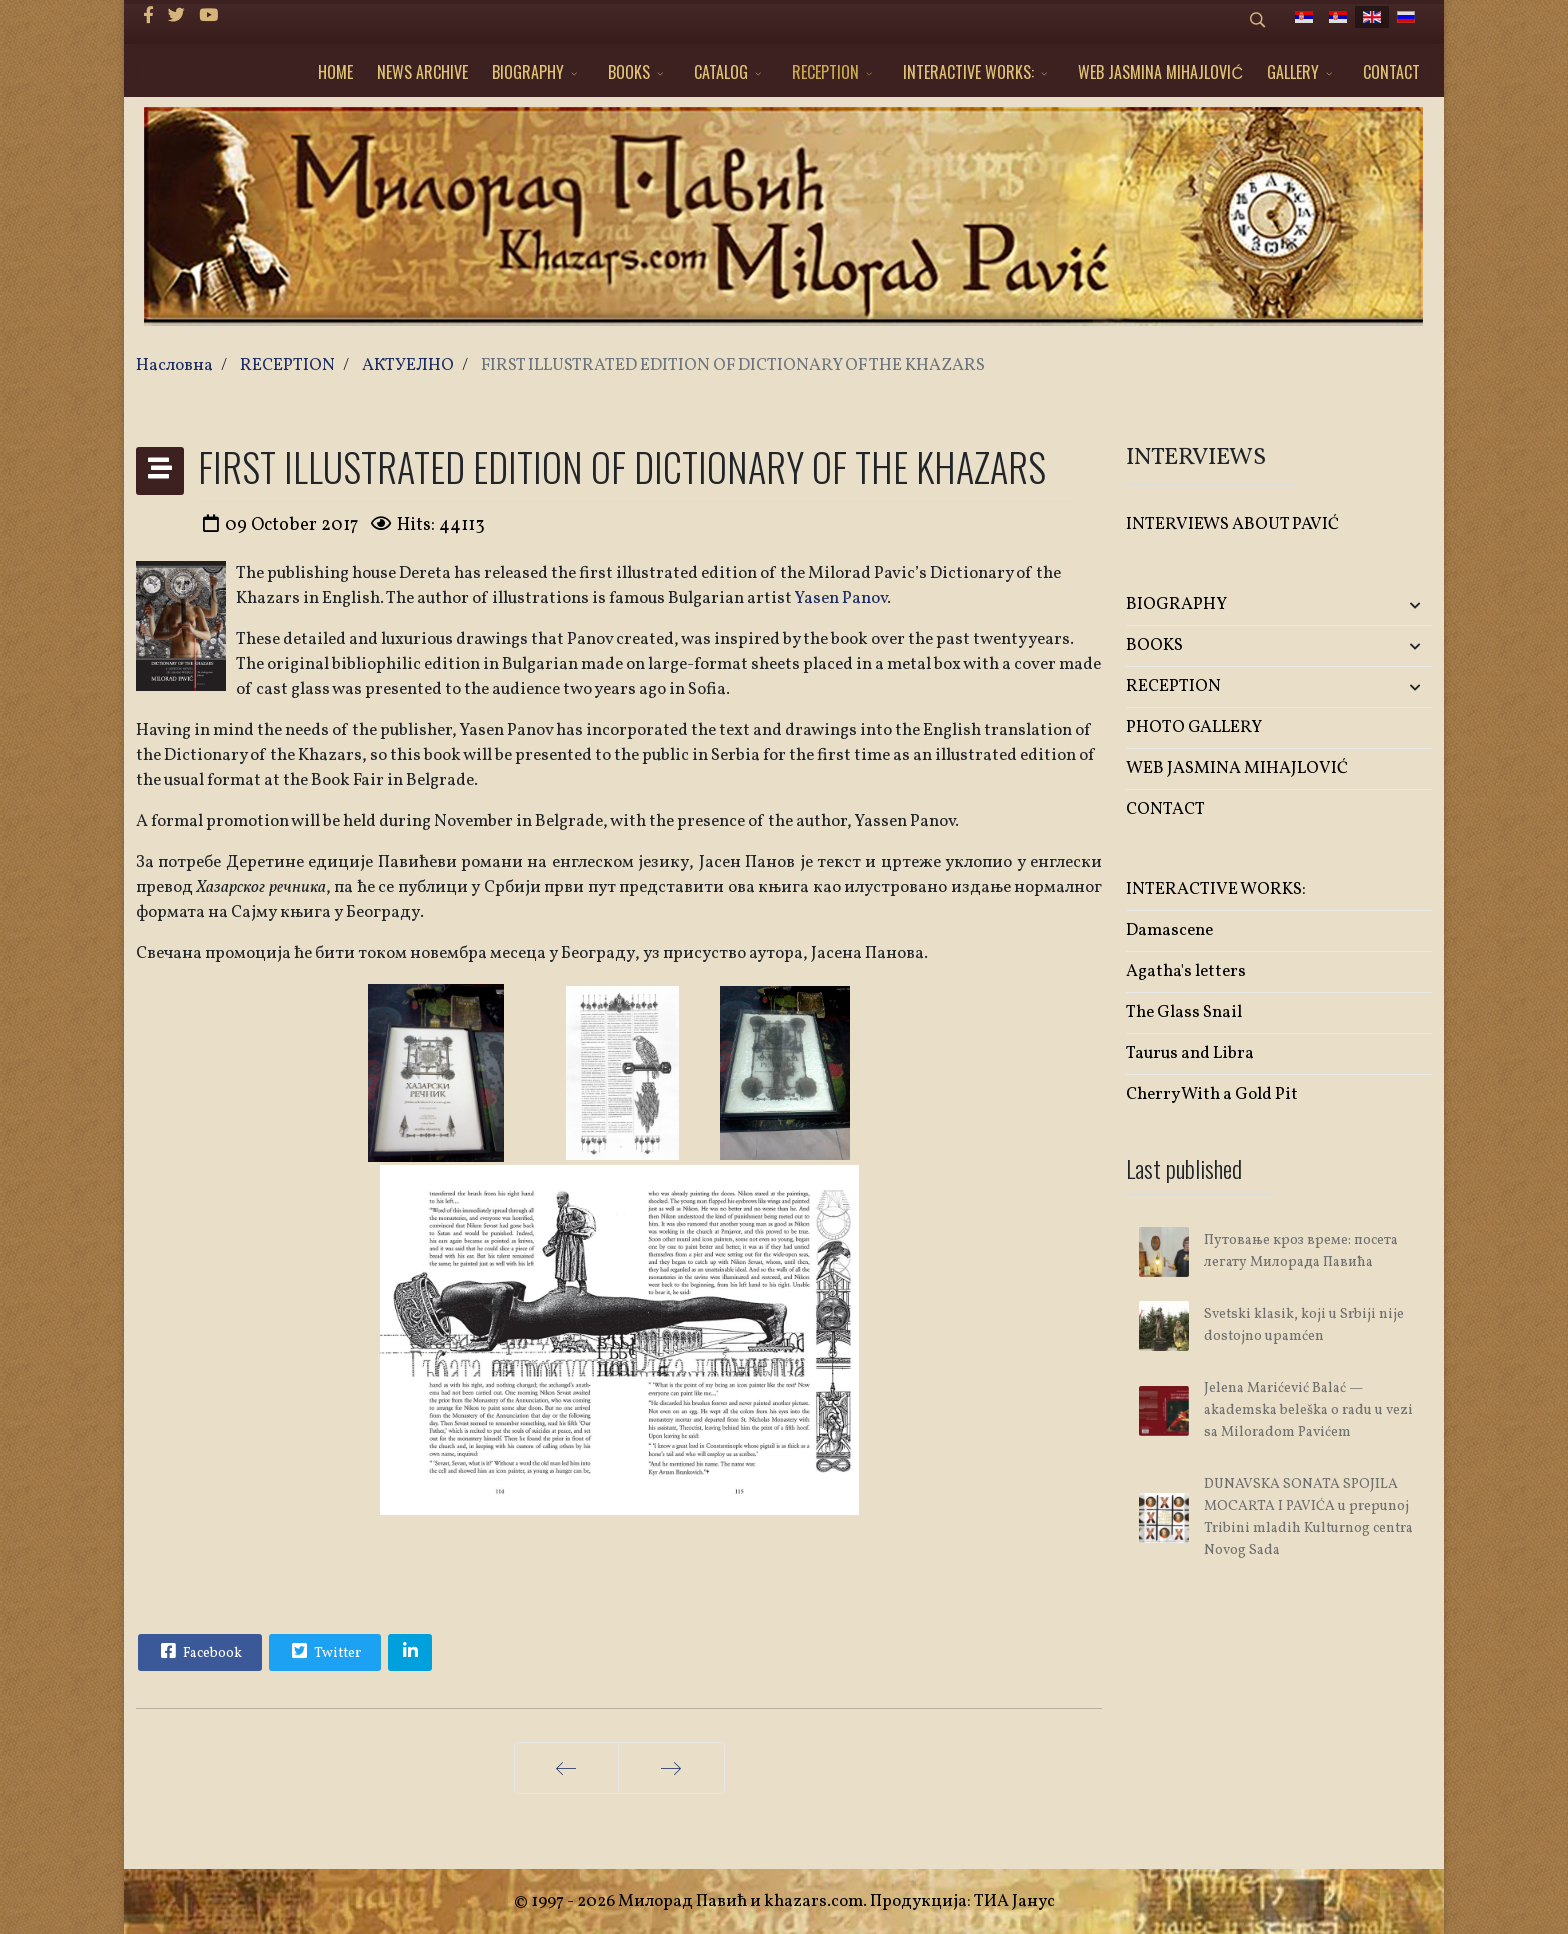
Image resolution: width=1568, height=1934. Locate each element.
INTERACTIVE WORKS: (968, 72)
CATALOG (721, 72)
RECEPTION (825, 72)
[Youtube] (208, 16)
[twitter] (176, 16)
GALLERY (1293, 72)
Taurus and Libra (1190, 1053)
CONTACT (1391, 72)
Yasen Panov (840, 598)
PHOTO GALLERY (1194, 727)
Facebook (199, 1651)
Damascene (1169, 930)
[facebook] (148, 16)
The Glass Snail (1184, 1012)
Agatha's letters (1186, 971)
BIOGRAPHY (528, 72)
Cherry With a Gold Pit (1212, 1094)
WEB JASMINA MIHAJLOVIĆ (1160, 72)
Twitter (324, 1651)
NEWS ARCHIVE (422, 72)
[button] (1381, 605)
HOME (335, 72)
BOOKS (629, 72)
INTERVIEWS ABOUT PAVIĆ (1232, 524)
